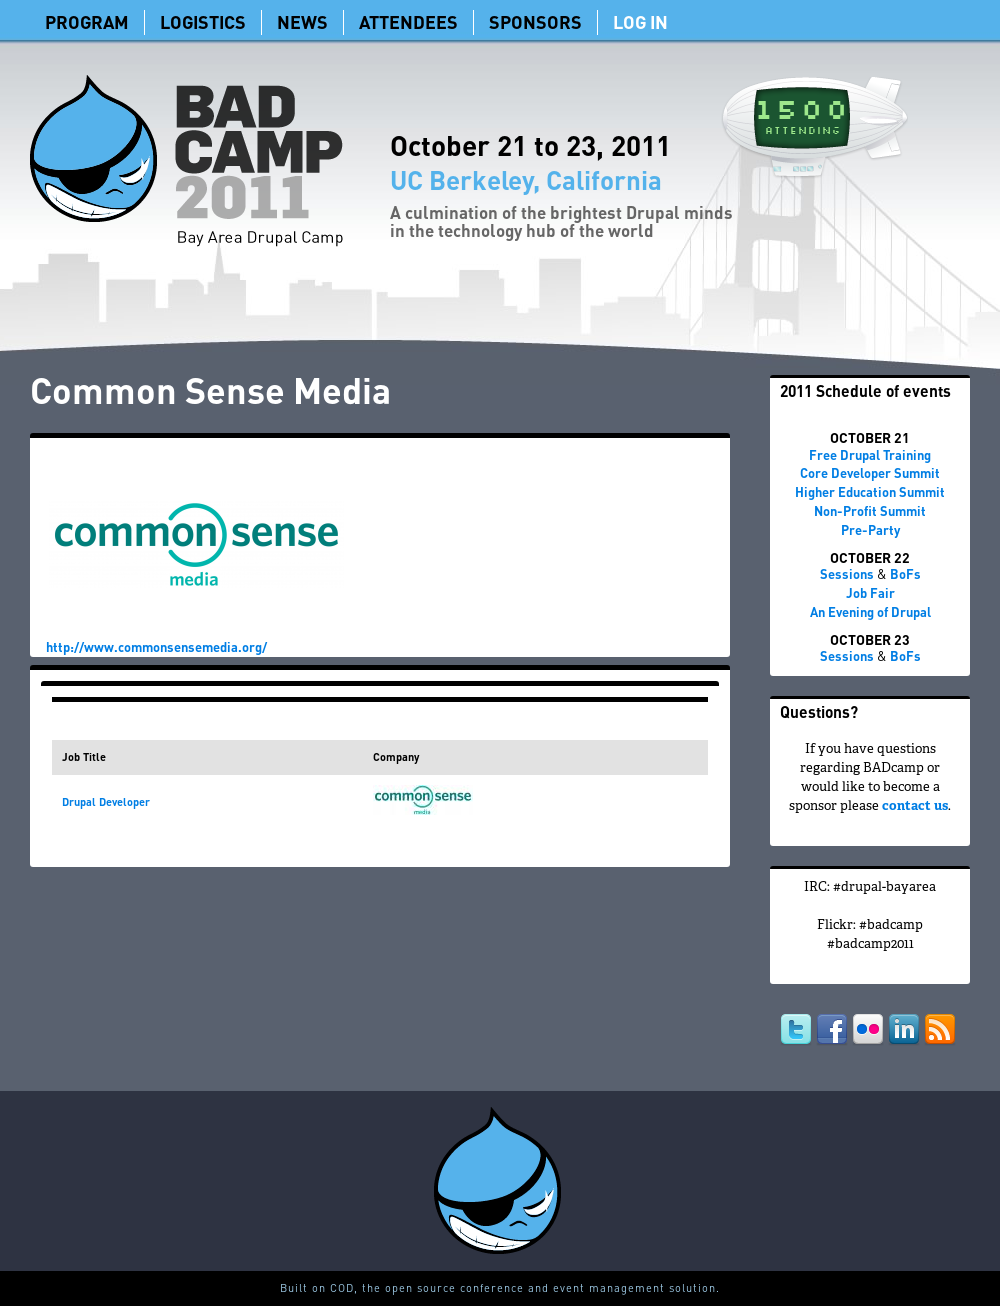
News (302, 21)
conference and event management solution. (590, 1288)
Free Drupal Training (870, 454)
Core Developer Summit (870, 472)
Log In (640, 21)
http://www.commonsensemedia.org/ (156, 646)
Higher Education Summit (870, 491)
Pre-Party (870, 529)
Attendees (408, 21)
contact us (915, 807)
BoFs (905, 573)
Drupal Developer (106, 802)
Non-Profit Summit (870, 510)
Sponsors (535, 21)
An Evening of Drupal (870, 611)
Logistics (203, 21)
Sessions (847, 573)
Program (87, 21)
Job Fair (870, 592)
